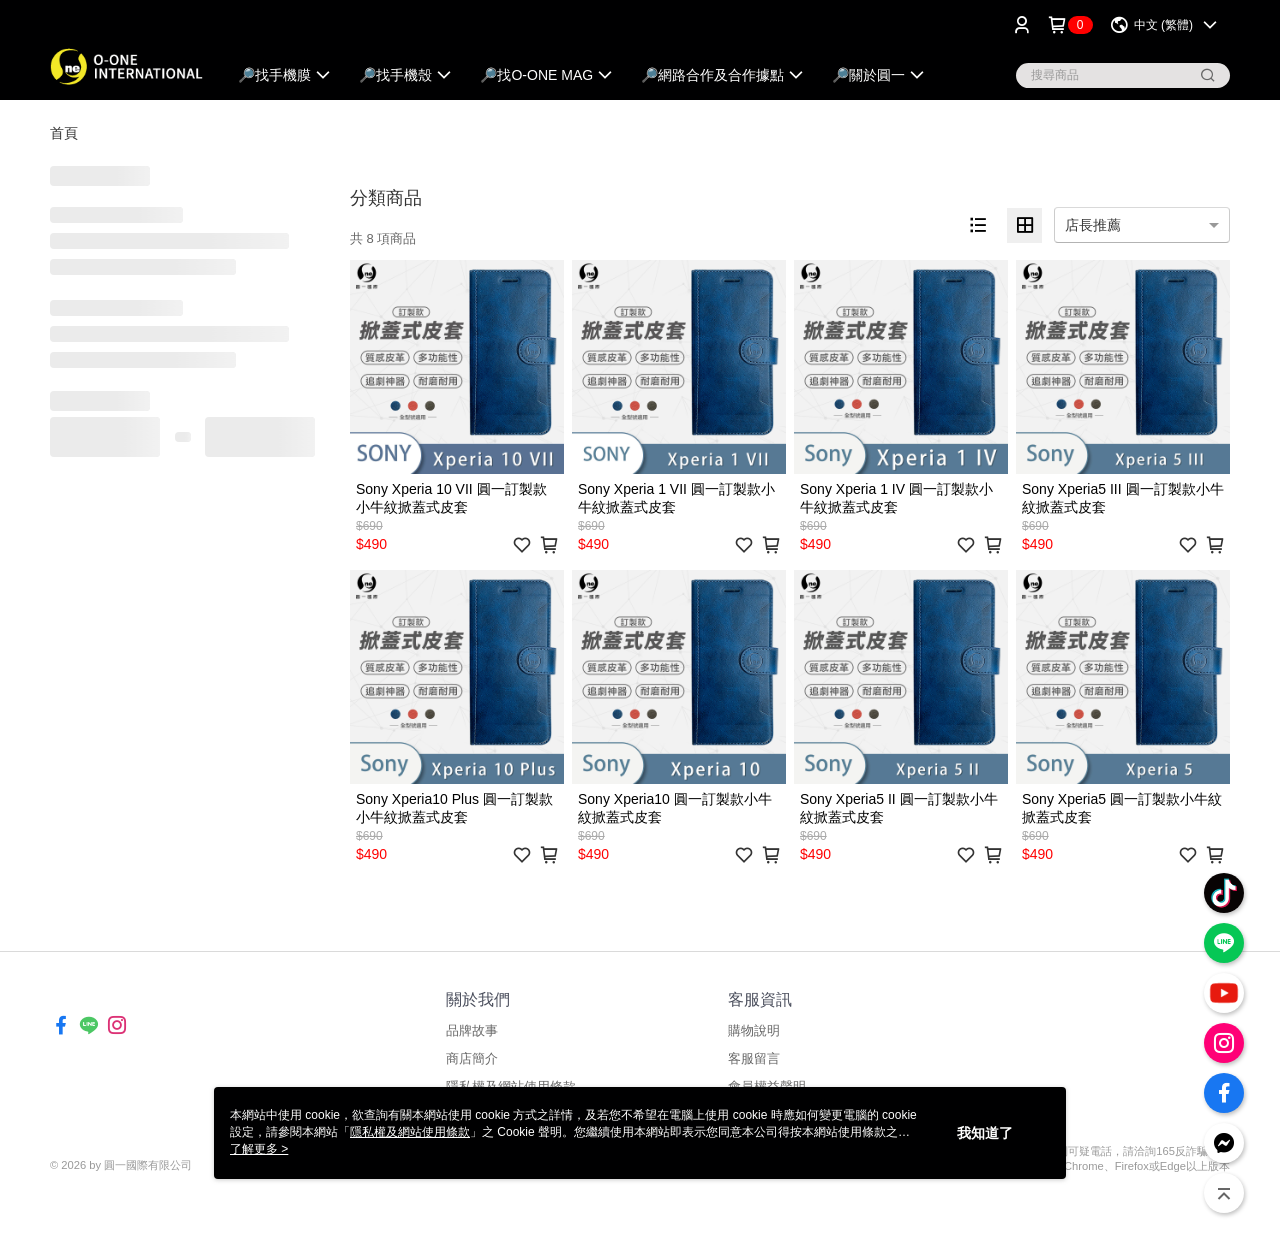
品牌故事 (472, 1030)
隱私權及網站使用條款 (410, 1132)
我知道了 (985, 1133)
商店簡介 (472, 1058)
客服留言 (754, 1058)
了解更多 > (259, 1149)
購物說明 (754, 1030)
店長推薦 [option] (1093, 225)
